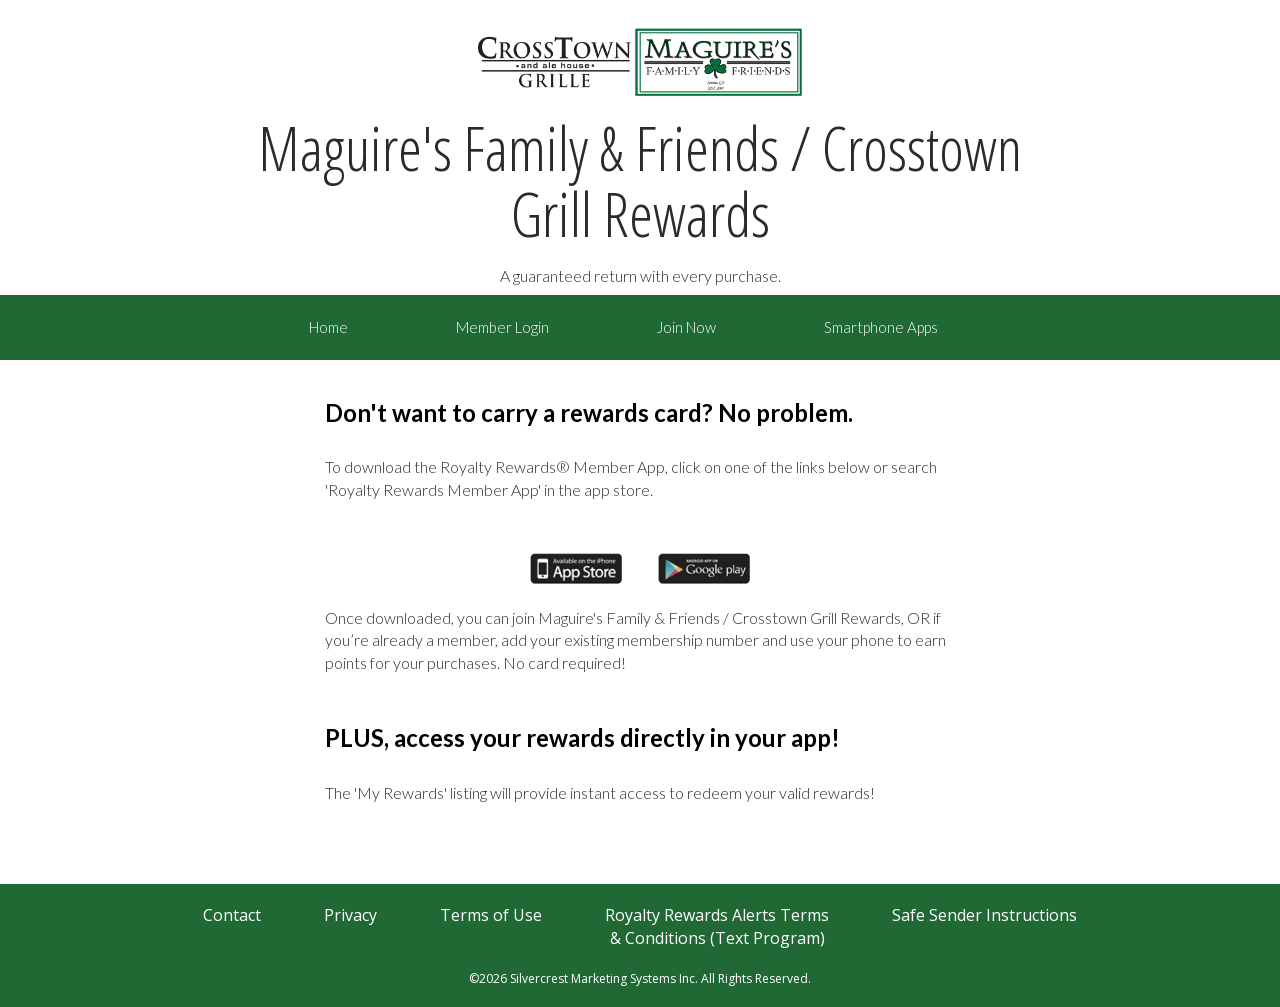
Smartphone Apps (881, 327)
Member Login (502, 327)
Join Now (686, 327)
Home (328, 327)
